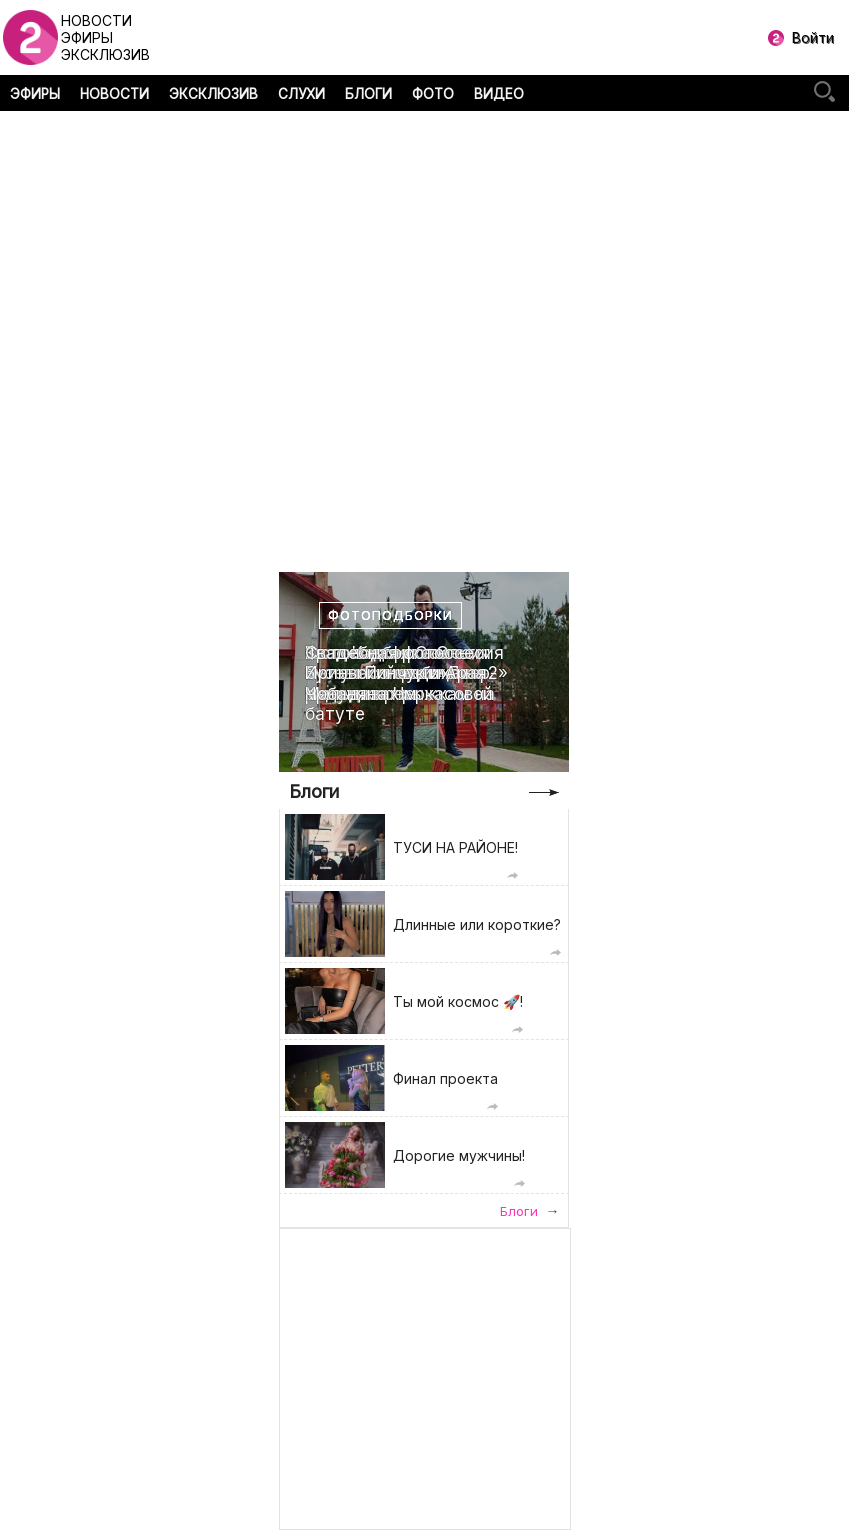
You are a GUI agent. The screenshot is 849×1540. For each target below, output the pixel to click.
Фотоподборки (390, 615)
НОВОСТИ (114, 94)
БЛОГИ (368, 94)
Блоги (314, 791)
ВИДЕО (499, 94)
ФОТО (433, 94)
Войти (813, 37)
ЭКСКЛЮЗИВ (213, 94)
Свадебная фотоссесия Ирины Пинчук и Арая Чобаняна (404, 673)
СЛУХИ (301, 94)
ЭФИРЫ (35, 94)
